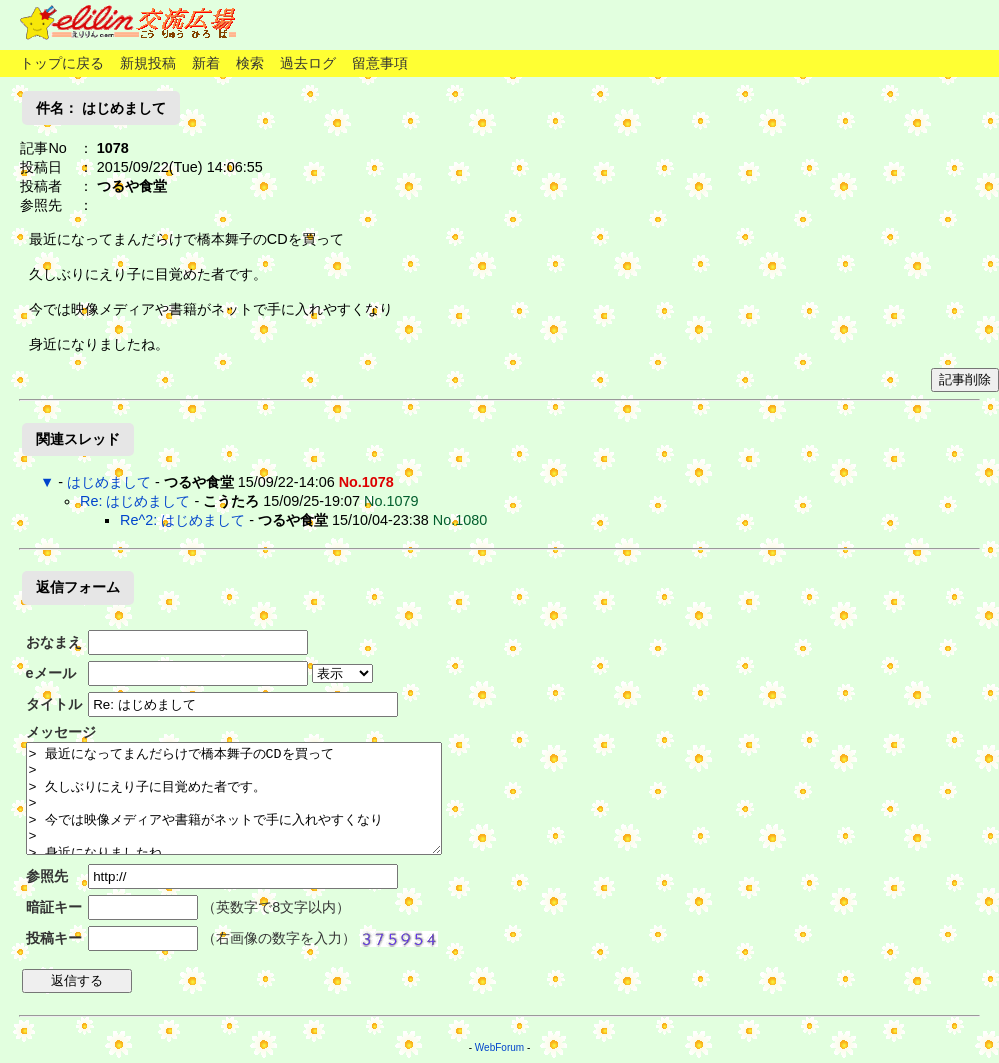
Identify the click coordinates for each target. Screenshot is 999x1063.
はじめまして (109, 482)
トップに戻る (62, 63)
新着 (206, 63)
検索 (250, 63)
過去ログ (308, 63)
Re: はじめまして (135, 501)
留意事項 (380, 63)
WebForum (499, 1047)
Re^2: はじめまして (182, 520)
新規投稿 (148, 63)
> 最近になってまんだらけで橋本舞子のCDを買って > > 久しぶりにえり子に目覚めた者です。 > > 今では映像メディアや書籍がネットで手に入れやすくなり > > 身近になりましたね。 (234, 798)
